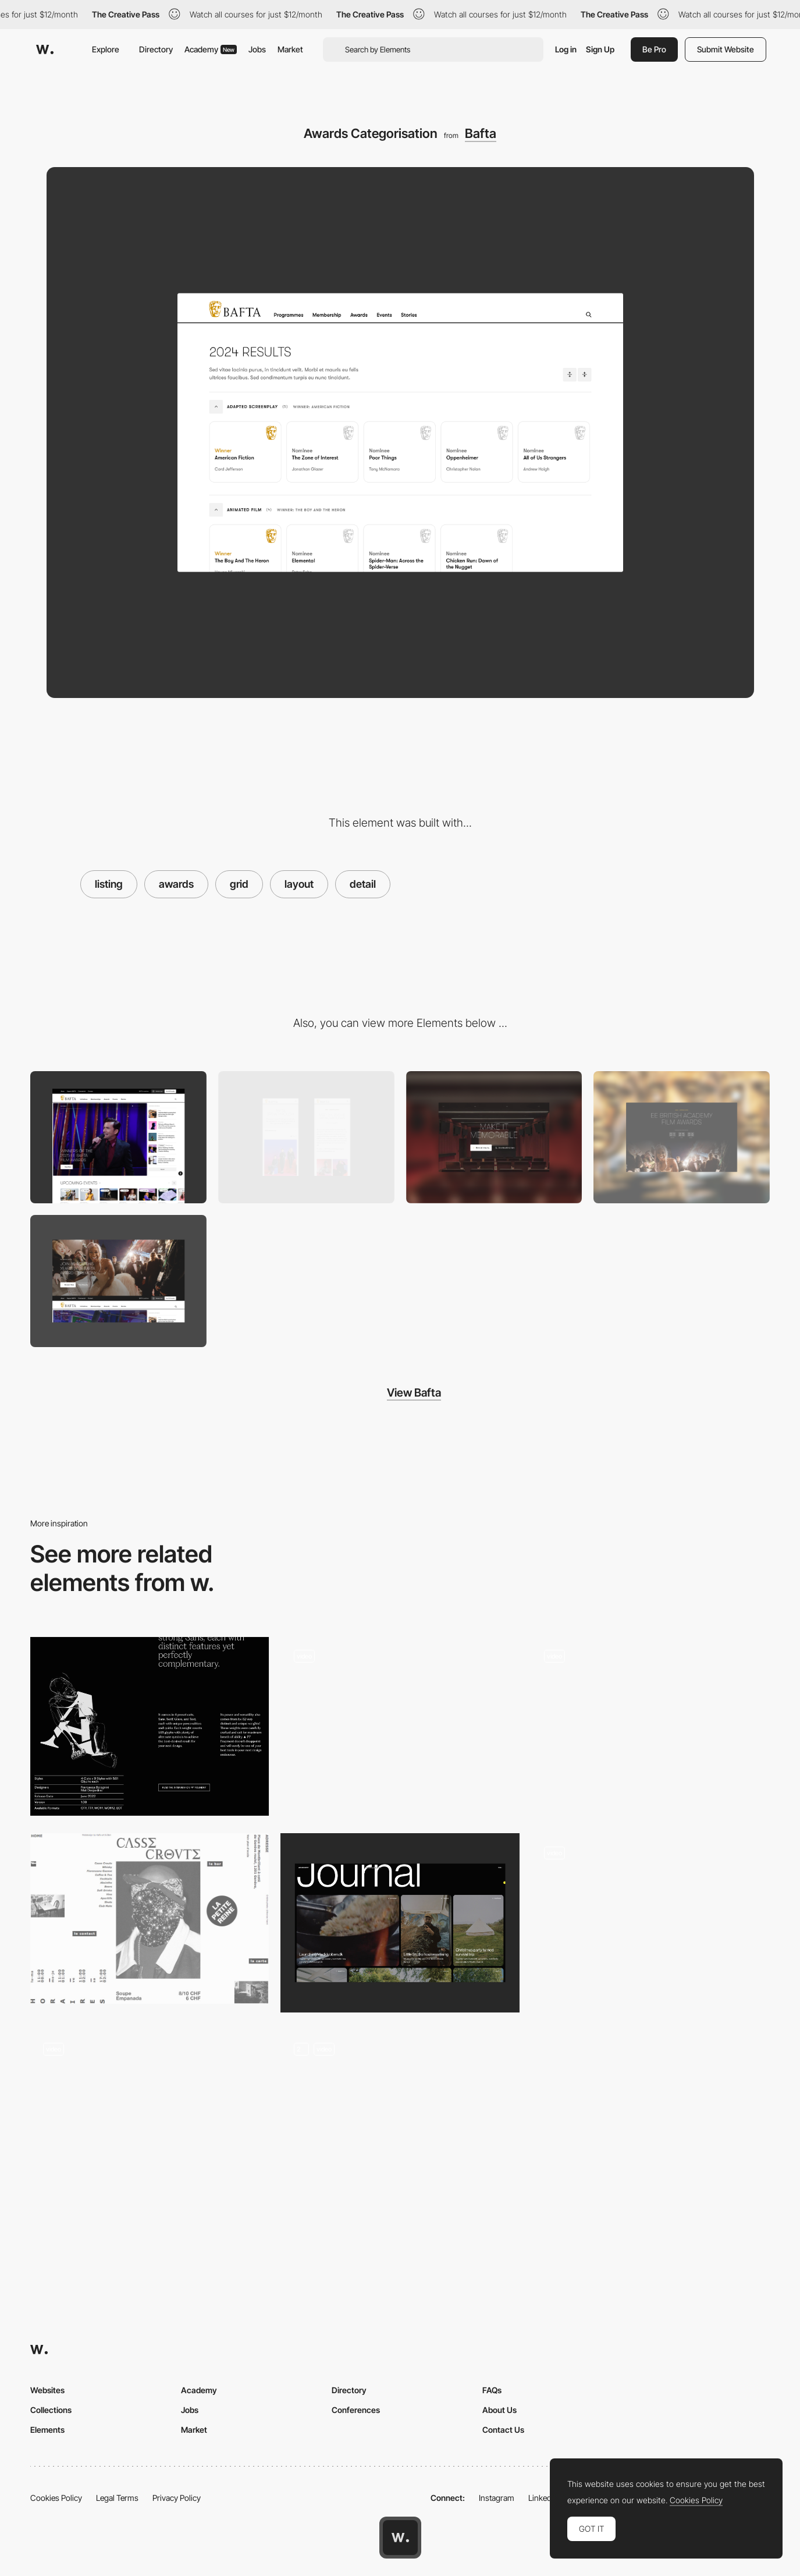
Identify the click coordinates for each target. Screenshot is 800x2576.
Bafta (480, 133)
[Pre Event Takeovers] (118, 1281)
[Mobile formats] (306, 1137)
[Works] (149, 2119)
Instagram (496, 2498)
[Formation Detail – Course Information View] (399, 1726)
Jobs (257, 49)
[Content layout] (149, 1726)
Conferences (356, 2410)
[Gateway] (494, 1137)
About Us (499, 2410)
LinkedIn (543, 2498)
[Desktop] (118, 1137)
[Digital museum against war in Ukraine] (650, 1726)
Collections (51, 2410)
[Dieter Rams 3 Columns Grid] (650, 1918)
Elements (47, 2430)
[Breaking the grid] (149, 1918)
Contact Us (503, 2430)
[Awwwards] (45, 49)
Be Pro (654, 49)
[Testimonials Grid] (399, 2119)
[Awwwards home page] (400, 2537)
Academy (210, 49)
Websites (47, 2390)
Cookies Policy (56, 2498)
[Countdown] (681, 1137)
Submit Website (725, 49)
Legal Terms (117, 2498)
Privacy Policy (176, 2498)
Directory (156, 49)
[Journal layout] (399, 1922)
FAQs (492, 2390)
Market (290, 49)
